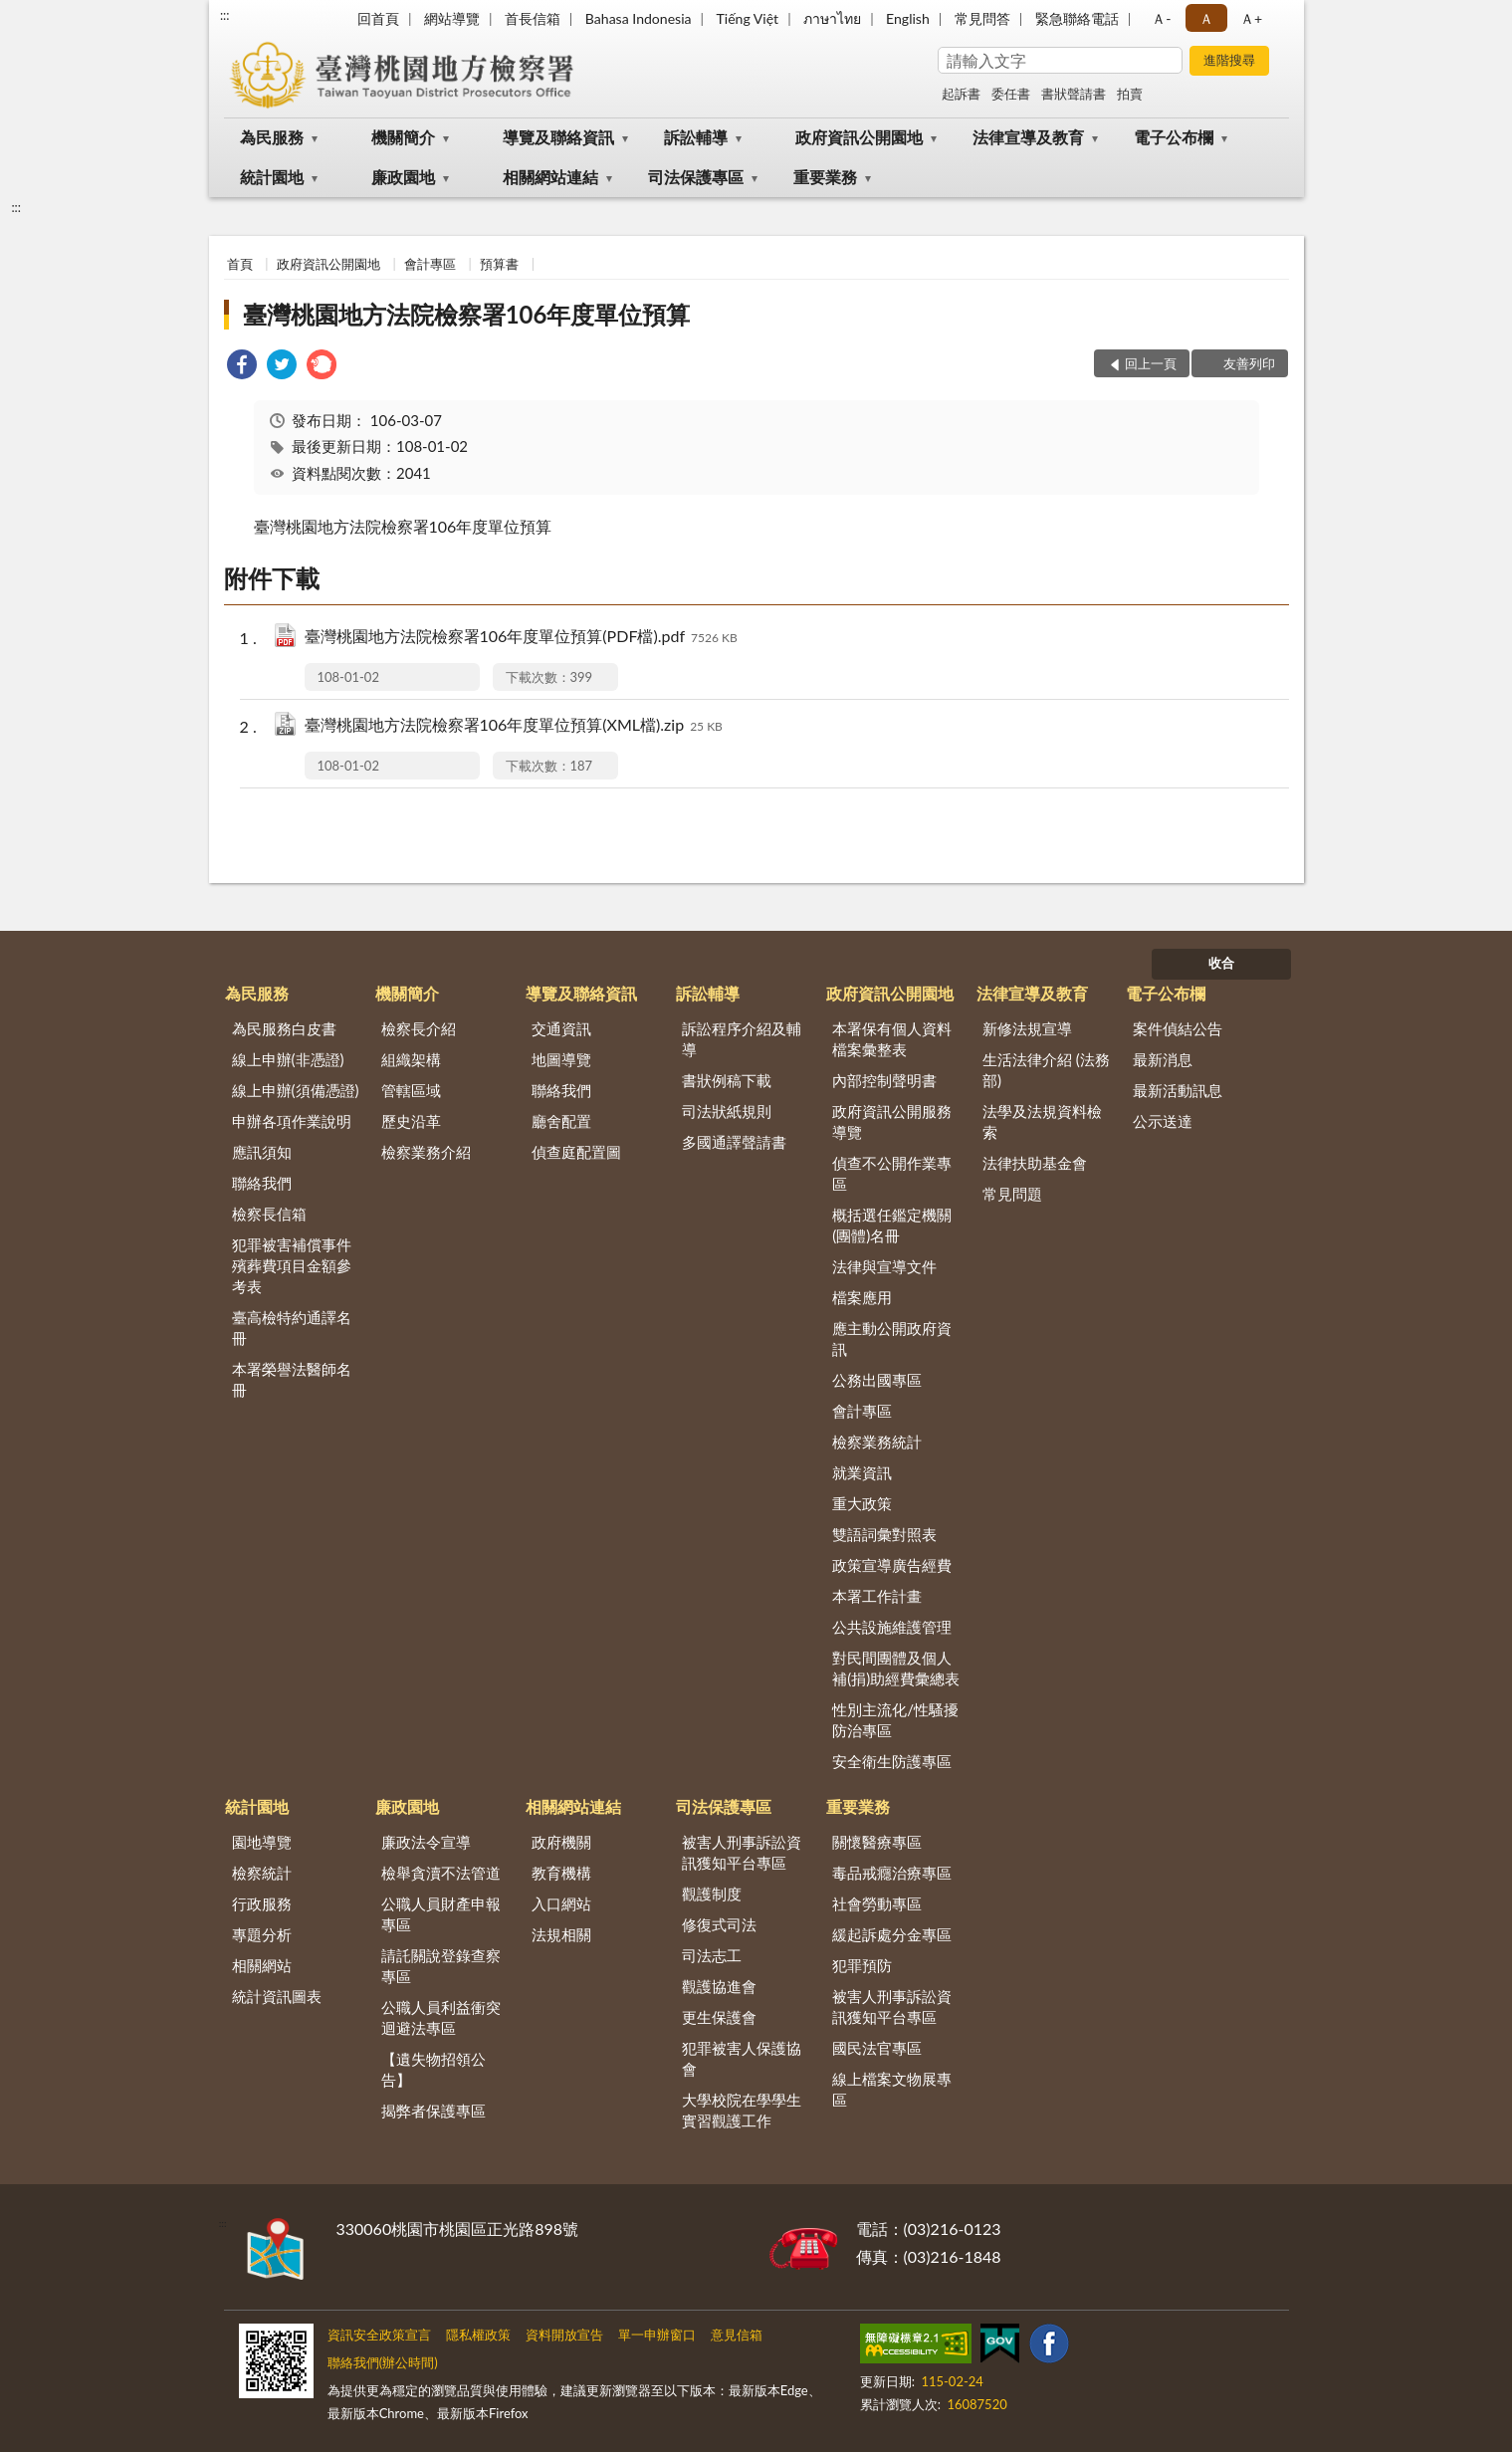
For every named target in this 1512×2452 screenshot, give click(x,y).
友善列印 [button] (1249, 363)
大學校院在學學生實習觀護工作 (741, 2110)
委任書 (1010, 94)
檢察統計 (262, 1873)
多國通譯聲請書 (734, 1142)
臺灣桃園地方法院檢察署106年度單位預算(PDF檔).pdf (521, 637)
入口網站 (561, 1903)
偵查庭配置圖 (576, 1152)
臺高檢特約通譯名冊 (291, 1327)
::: (225, 15)
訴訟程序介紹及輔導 (741, 1038)
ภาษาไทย (832, 18)
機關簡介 (403, 136)
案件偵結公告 (1177, 1028)
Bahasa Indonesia (638, 18)
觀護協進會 (719, 1986)
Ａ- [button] (1161, 18)
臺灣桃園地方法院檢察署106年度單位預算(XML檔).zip (514, 726)
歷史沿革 (411, 1121)
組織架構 (411, 1059)
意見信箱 (736, 2334)
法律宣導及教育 (1028, 136)
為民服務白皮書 (284, 1028)
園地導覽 (262, 1842)
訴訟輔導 (696, 136)
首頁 (240, 264)
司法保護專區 (696, 176)
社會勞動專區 (877, 1903)
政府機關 (561, 1842)
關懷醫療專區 (877, 1842)
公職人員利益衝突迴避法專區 (441, 2017)
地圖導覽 (561, 1059)
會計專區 (430, 264)
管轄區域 (411, 1090)
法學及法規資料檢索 (1042, 1121)
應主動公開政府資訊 (892, 1338)
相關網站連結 (550, 176)
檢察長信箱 (269, 1214)
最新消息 (1162, 1059)
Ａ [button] (1206, 18)
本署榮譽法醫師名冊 (291, 1379)
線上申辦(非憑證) (288, 1059)
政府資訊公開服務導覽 (892, 1121)
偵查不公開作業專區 (892, 1173)
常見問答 (982, 18)
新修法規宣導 (1027, 1028)
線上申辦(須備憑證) (295, 1090)
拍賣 (1130, 94)
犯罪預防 (862, 1965)
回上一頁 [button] (1151, 363)
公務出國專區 (877, 1380)
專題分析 (262, 1934)
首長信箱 (532, 18)
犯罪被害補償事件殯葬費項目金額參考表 (291, 1265)
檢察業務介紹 (426, 1152)
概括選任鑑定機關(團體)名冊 (892, 1225)
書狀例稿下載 (726, 1080)
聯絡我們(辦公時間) (382, 2362)
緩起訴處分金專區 (892, 1934)
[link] (242, 366)
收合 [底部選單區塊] (1221, 963)
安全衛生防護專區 (892, 1761)
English (908, 18)
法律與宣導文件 (884, 1266)
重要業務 (825, 176)
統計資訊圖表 (277, 1996)
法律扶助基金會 (1034, 1163)
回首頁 (378, 18)
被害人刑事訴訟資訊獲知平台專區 (741, 1852)
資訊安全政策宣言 (379, 2334)
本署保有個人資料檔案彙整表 (892, 1038)
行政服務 (262, 1903)
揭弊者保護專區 (433, 2110)
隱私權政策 (478, 2334)
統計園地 (272, 176)
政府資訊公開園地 (859, 136)
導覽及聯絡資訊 (558, 136)
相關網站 (262, 1965)
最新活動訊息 (1177, 1090)
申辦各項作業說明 (291, 1121)
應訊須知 (262, 1152)
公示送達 (1162, 1121)
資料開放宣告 (564, 2334)
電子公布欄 (1173, 136)
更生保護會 (719, 2017)
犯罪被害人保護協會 (741, 2058)
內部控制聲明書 (884, 1080)
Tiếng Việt (748, 18)
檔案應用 (862, 1297)
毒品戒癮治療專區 (892, 1873)
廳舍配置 (561, 1121)
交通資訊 (561, 1028)
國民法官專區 (877, 2048)
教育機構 (561, 1873)
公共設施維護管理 (892, 1627)
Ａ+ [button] (1251, 18)
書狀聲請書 (1073, 94)
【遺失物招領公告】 (433, 2069)
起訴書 (961, 94)
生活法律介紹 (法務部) (1046, 1069)
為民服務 (272, 136)
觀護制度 (712, 1893)
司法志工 (712, 1955)
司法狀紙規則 (726, 1111)
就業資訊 (862, 1472)
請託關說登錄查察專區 (441, 1965)
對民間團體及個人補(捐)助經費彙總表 (896, 1668)
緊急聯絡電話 (1077, 18)
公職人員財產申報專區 (441, 1914)
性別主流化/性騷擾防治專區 (895, 1719)
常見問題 (1012, 1194)
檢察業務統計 (877, 1441)
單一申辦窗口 (657, 2334)
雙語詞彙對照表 (884, 1534)
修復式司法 (719, 1924)
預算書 (499, 264)
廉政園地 (403, 176)
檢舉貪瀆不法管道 (441, 1873)
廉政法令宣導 (426, 1842)
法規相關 (561, 1934)
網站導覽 (452, 18)
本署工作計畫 (877, 1596)
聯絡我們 (262, 1183)
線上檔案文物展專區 (892, 2089)
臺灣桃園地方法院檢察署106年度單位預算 (467, 314)
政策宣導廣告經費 (892, 1565)
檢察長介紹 (418, 1028)
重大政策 (862, 1503)
